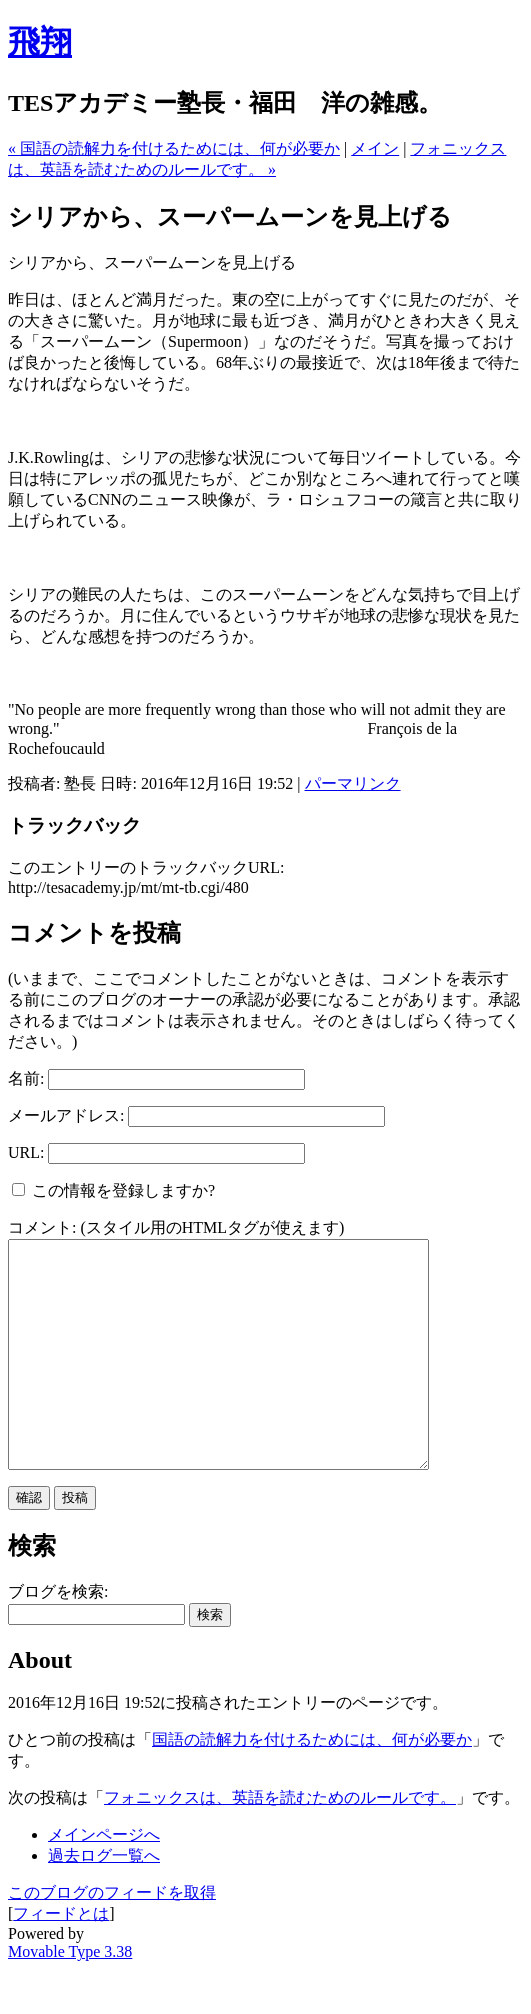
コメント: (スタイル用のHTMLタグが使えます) (176, 1227)
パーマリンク (353, 783)
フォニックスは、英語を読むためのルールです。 (280, 1842)
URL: (26, 1152)
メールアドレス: (66, 1115)
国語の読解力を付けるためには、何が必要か (312, 1784)
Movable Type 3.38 (70, 1996)
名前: (26, 1078)
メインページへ (104, 1879)
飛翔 (40, 42)
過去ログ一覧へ (104, 1900)
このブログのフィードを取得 (112, 1937)
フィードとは (61, 1958)
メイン (375, 148)
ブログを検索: (58, 1636)
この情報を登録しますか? (113, 1190)
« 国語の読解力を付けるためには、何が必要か (174, 148)
